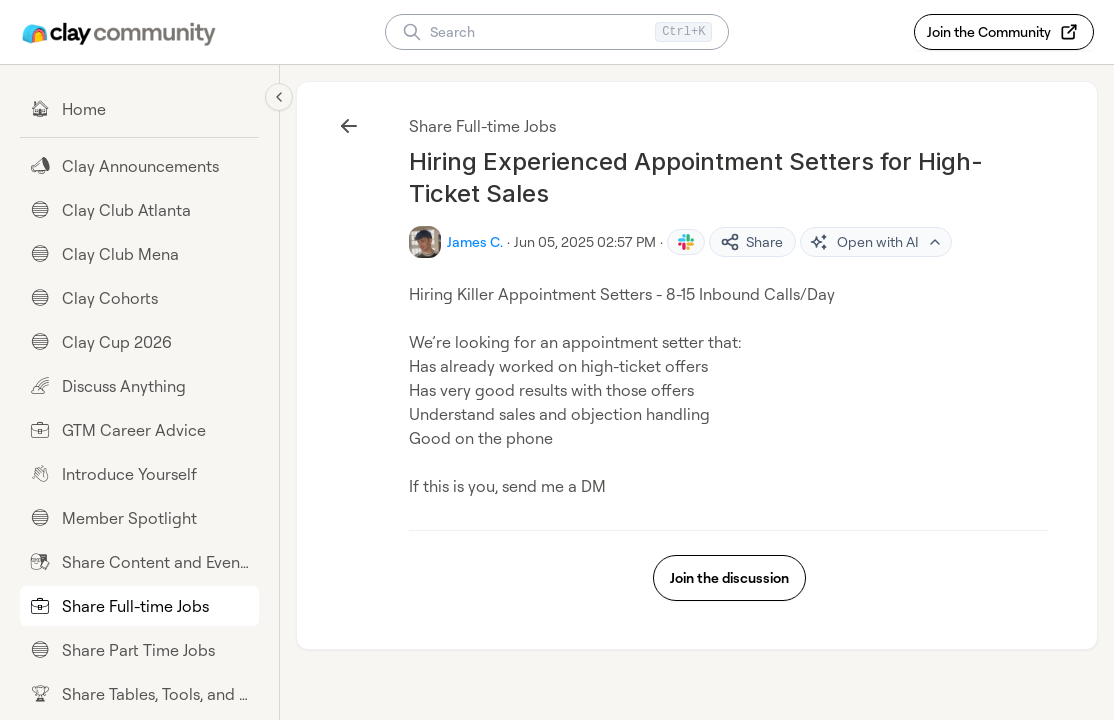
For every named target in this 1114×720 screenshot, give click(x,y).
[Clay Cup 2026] (139, 342)
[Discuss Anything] (139, 386)
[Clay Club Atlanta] (139, 210)
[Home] (139, 109)
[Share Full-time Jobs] (139, 606)
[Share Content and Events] (139, 562)
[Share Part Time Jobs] (139, 650)
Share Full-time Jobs (482, 126)
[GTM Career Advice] (139, 430)
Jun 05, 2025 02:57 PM (585, 241)
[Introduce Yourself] (139, 474)
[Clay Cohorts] (139, 298)
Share (751, 242)
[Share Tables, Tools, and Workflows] (139, 694)
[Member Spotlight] (139, 518)
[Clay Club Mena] (139, 254)
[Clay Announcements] (139, 166)
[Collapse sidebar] (279, 97)
